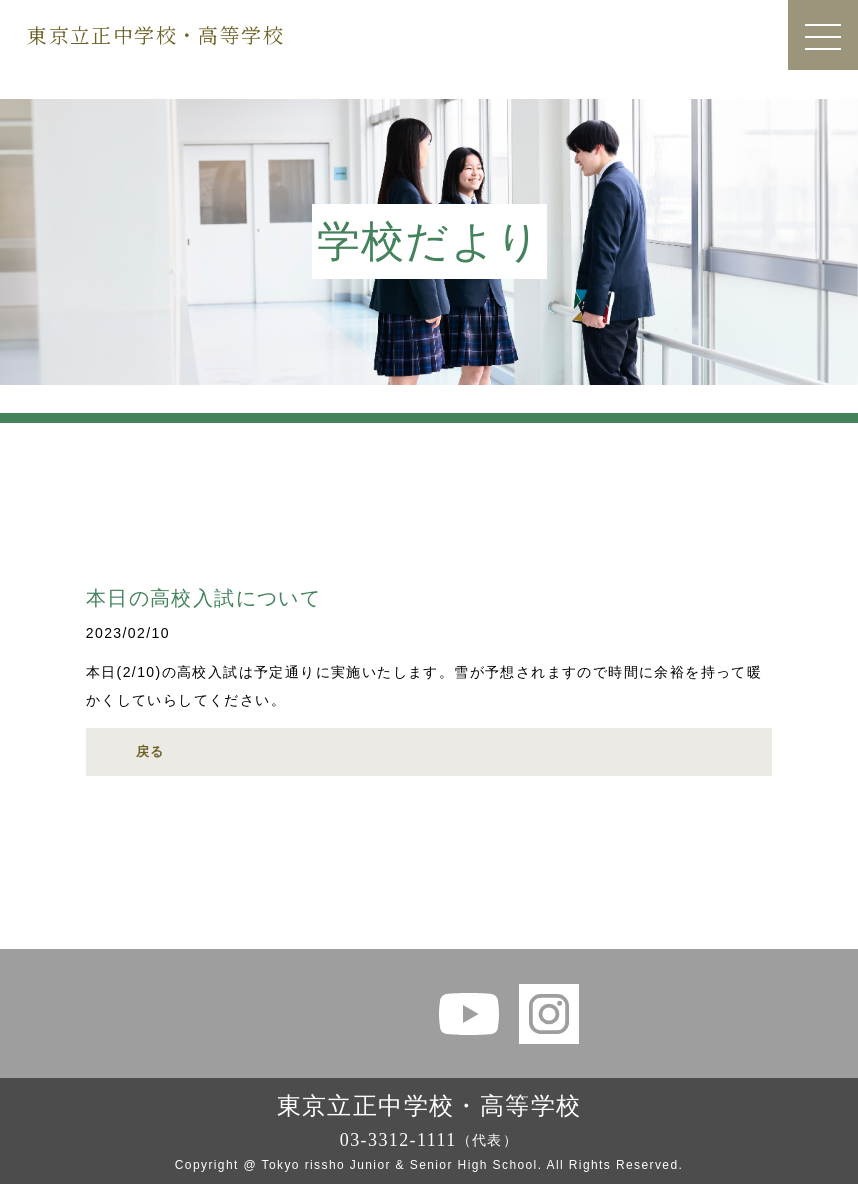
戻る (150, 751)
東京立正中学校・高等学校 (155, 34)
